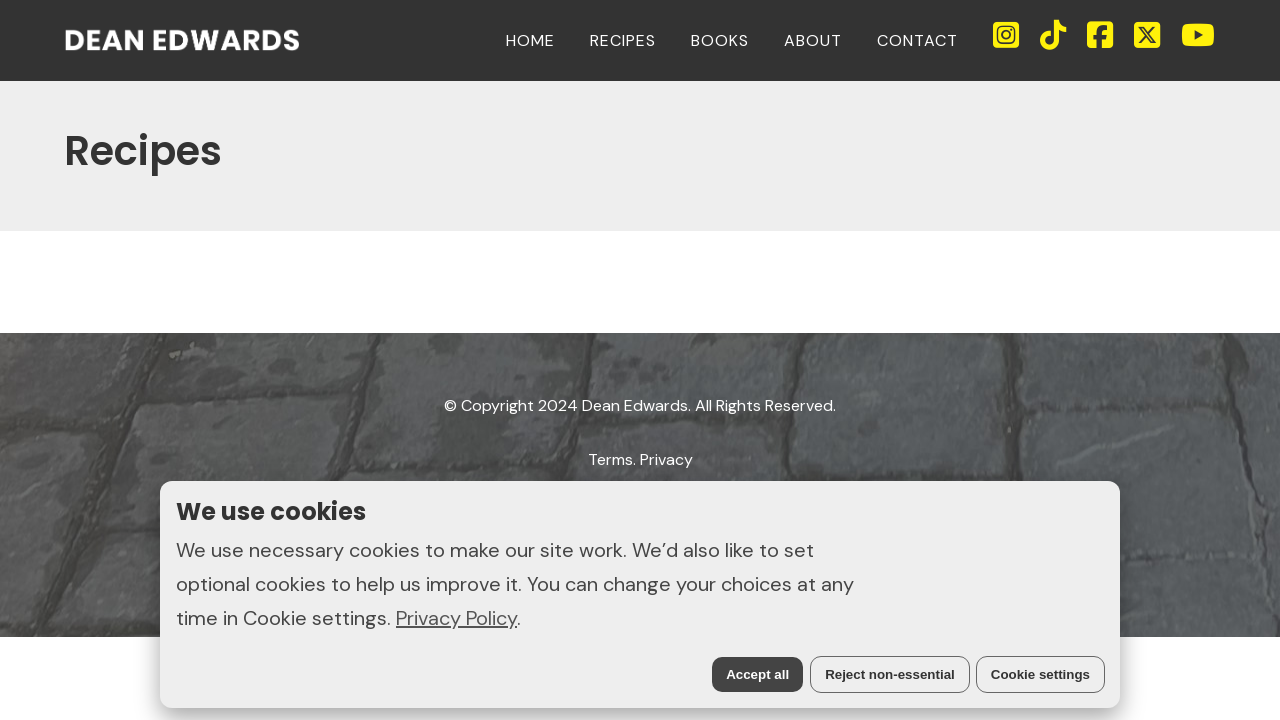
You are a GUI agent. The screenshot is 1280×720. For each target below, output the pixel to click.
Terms (610, 459)
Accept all (757, 674)
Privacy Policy (456, 618)
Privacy (666, 459)
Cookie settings (1040, 674)
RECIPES (623, 40)
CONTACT (917, 40)
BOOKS (720, 40)
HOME (530, 40)
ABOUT (813, 40)
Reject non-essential (890, 674)
